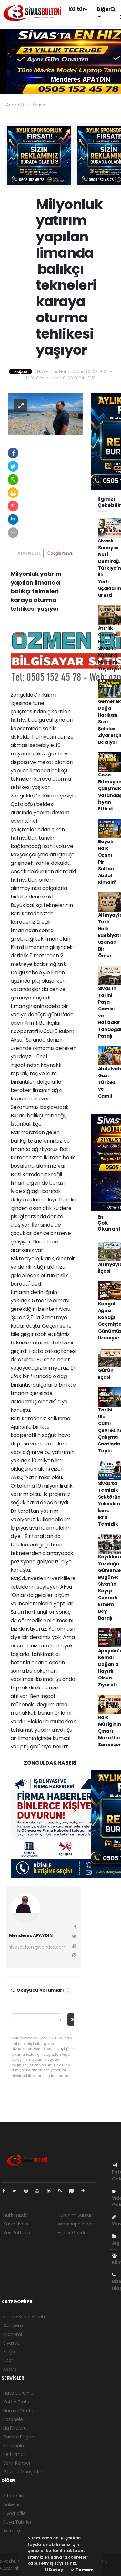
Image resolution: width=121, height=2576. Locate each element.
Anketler (12, 2504)
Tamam (82, 2570)
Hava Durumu (18, 2393)
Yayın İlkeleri (16, 2224)
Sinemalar (14, 2445)
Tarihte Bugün (18, 2437)
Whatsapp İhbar (75, 2224)
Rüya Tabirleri (17, 2522)
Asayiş (10, 2369)
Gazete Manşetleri (23, 2472)
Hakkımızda (15, 2215)
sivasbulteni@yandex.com (38, 1947)
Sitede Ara (14, 2495)
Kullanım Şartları (75, 2215)
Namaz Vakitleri (20, 2410)
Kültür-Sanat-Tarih (24, 2317)
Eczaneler (13, 2419)
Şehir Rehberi (17, 2463)
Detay (54, 2570)
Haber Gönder (73, 2232)
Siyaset (11, 2343)
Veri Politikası (17, 2232)
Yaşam (40, 105)
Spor (8, 2360)
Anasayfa (16, 105)
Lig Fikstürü (15, 2428)
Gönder (72, 2019)
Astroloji (11, 2530)
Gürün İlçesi (106, 1373)
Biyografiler (15, 2513)
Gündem (13, 2325)
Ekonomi (12, 2334)
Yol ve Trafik (16, 2402)
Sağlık (9, 2351)
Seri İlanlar (14, 2454)
